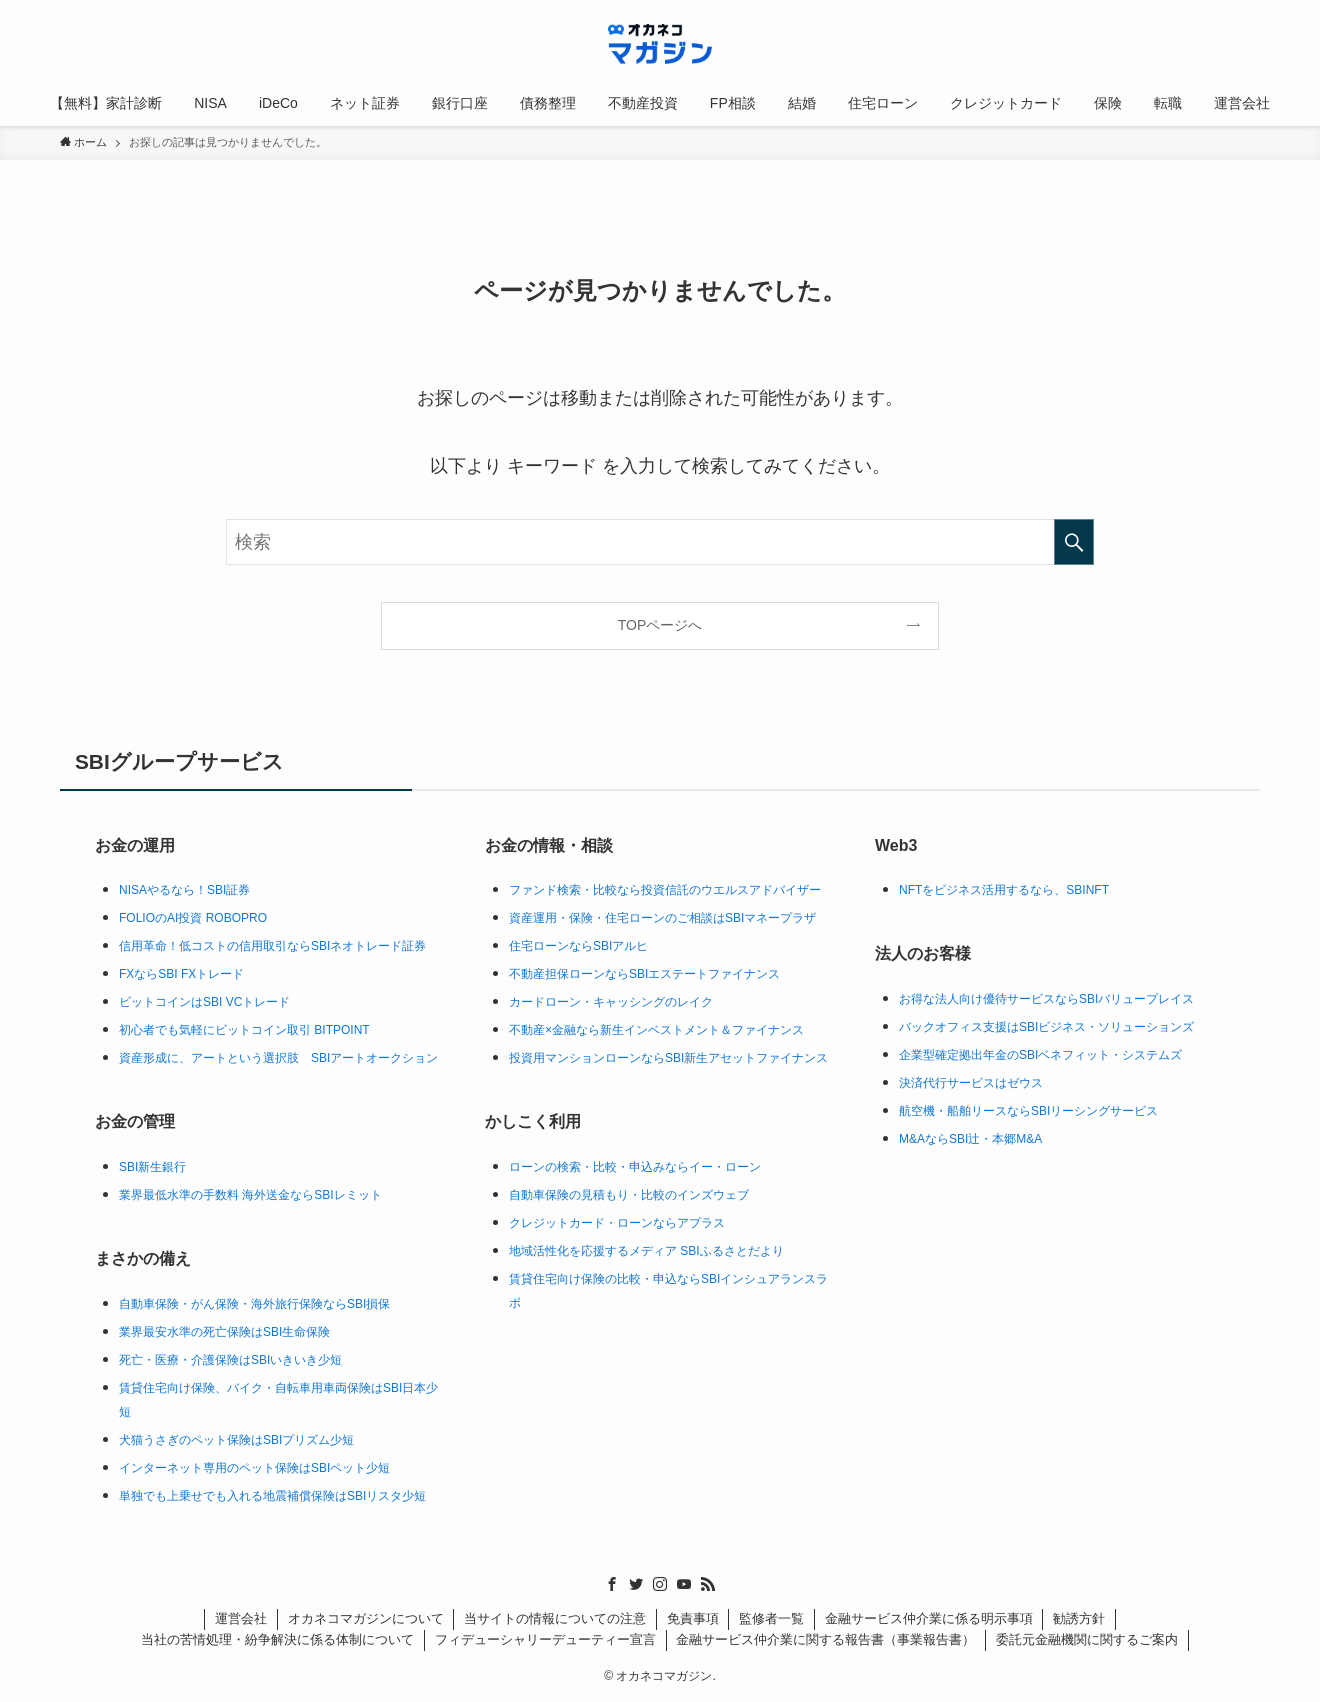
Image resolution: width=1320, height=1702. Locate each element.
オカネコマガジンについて (366, 1618)
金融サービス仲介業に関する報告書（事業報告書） (825, 1639)
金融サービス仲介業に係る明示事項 (929, 1618)
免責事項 (693, 1618)
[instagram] (660, 1584)
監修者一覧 (771, 1618)
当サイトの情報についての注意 (555, 1618)
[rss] (708, 1584)
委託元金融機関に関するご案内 (1087, 1639)
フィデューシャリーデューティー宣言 (545, 1639)
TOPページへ (660, 625)
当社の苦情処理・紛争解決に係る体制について (277, 1639)
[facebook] (612, 1584)
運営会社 (241, 1618)
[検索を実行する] (1074, 542)
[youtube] (684, 1584)
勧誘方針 (1079, 1618)
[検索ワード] (660, 542)
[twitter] (636, 1584)
